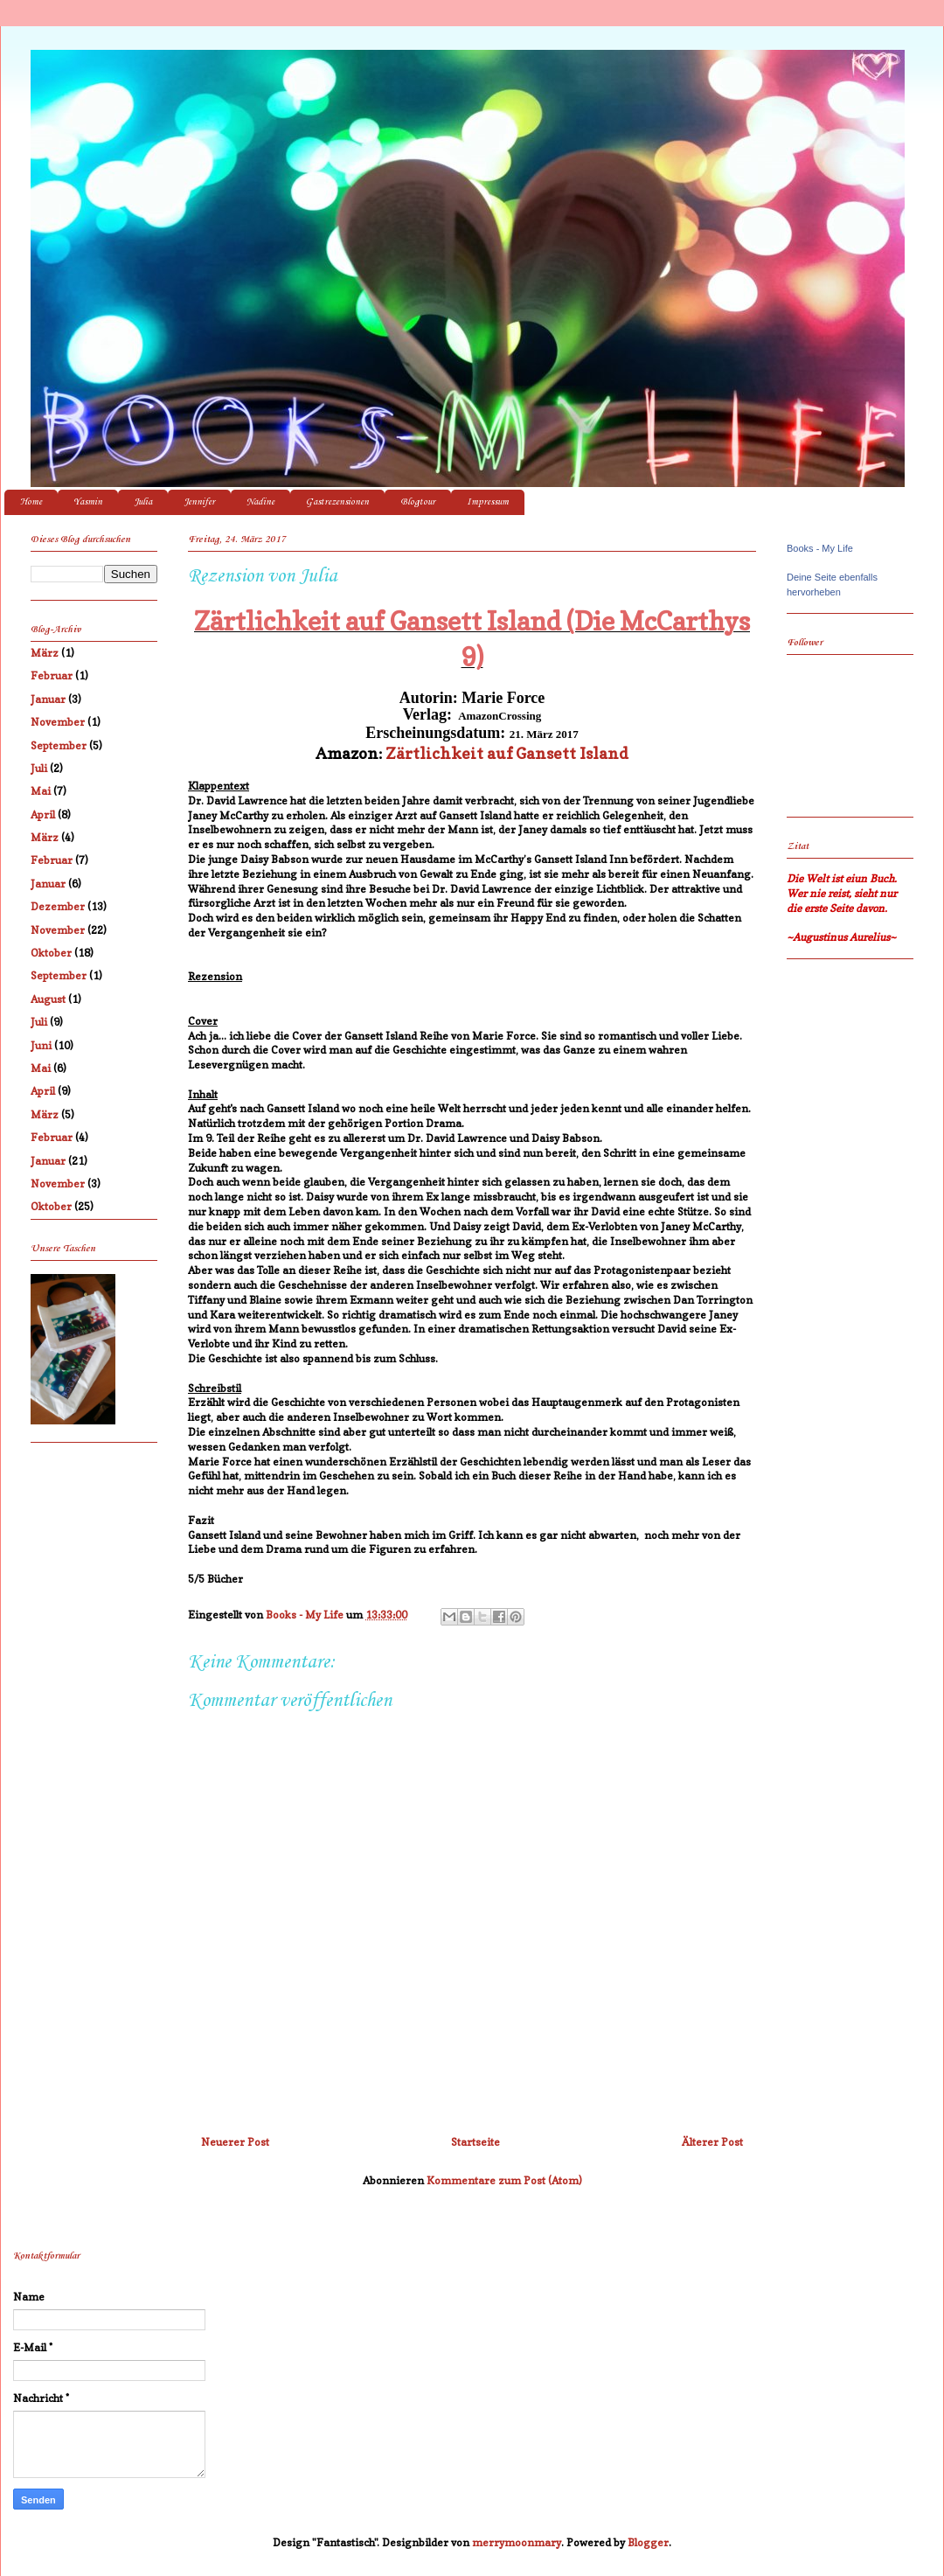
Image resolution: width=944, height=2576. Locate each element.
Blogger (648, 2542)
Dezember (58, 906)
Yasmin (87, 502)
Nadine (260, 502)
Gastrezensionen (337, 502)
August (48, 999)
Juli (39, 768)
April (43, 814)
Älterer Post (712, 2141)
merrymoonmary (516, 2542)
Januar (48, 699)
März (45, 652)
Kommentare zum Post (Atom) (504, 2180)
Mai (41, 790)
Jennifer (199, 502)
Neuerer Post (235, 2141)
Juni (41, 1045)
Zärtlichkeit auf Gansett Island (506, 753)
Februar (52, 675)
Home (31, 502)
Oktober (51, 952)
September (59, 745)
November (58, 721)
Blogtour (417, 502)
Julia (143, 502)
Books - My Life (820, 548)
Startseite (475, 2141)
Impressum (488, 502)
